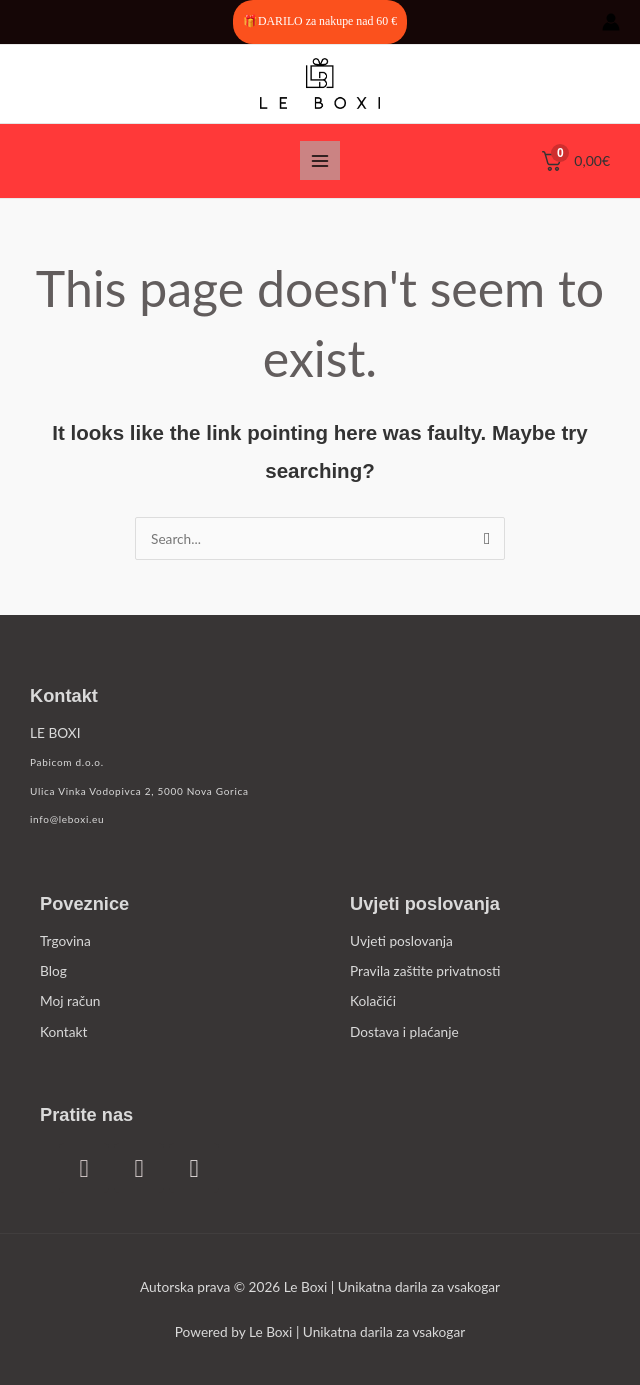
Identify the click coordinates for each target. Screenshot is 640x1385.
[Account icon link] (611, 22)
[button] (320, 22)
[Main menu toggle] (319, 160)
